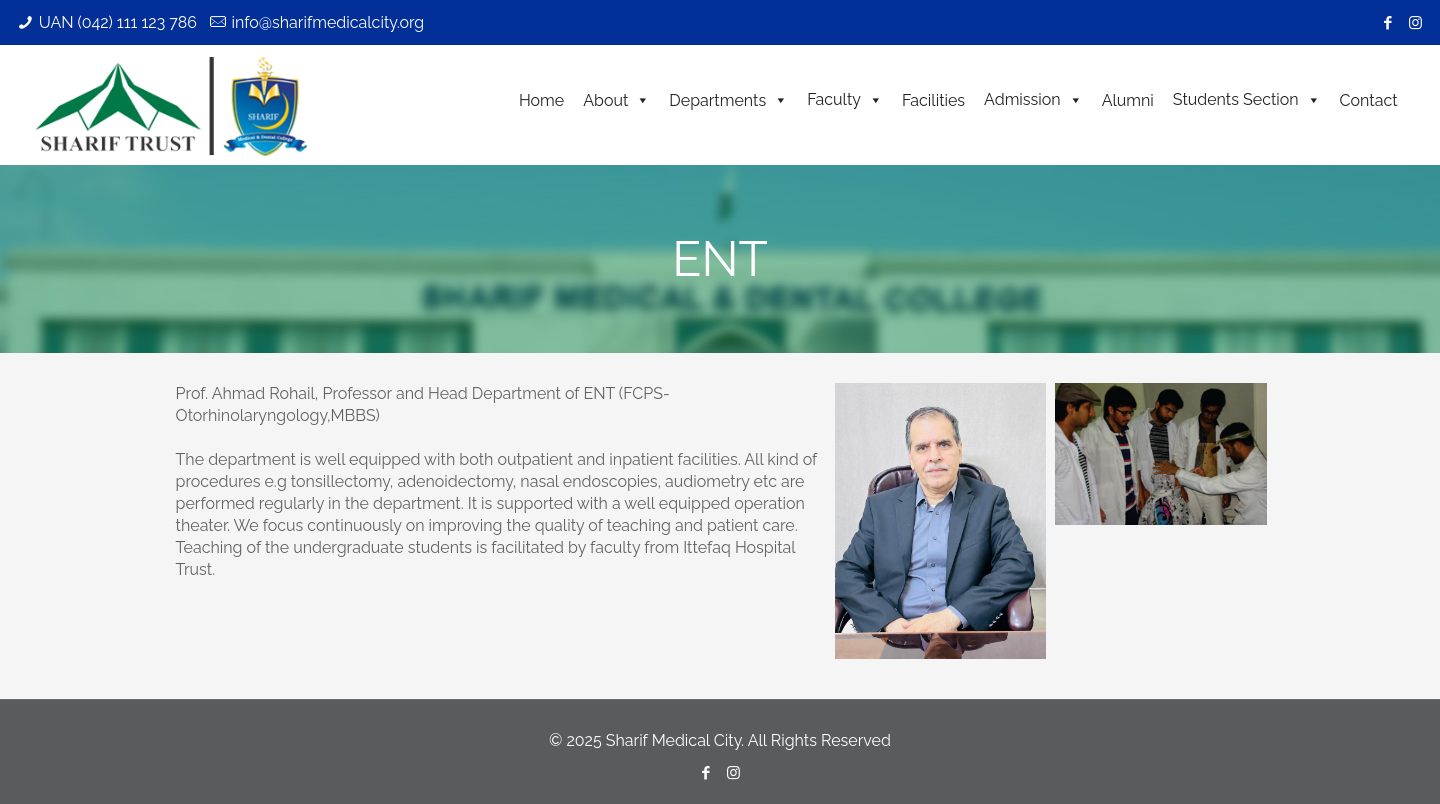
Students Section (1247, 99)
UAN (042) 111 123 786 (118, 22)
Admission (1033, 99)
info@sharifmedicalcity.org (327, 22)
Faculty (845, 99)
